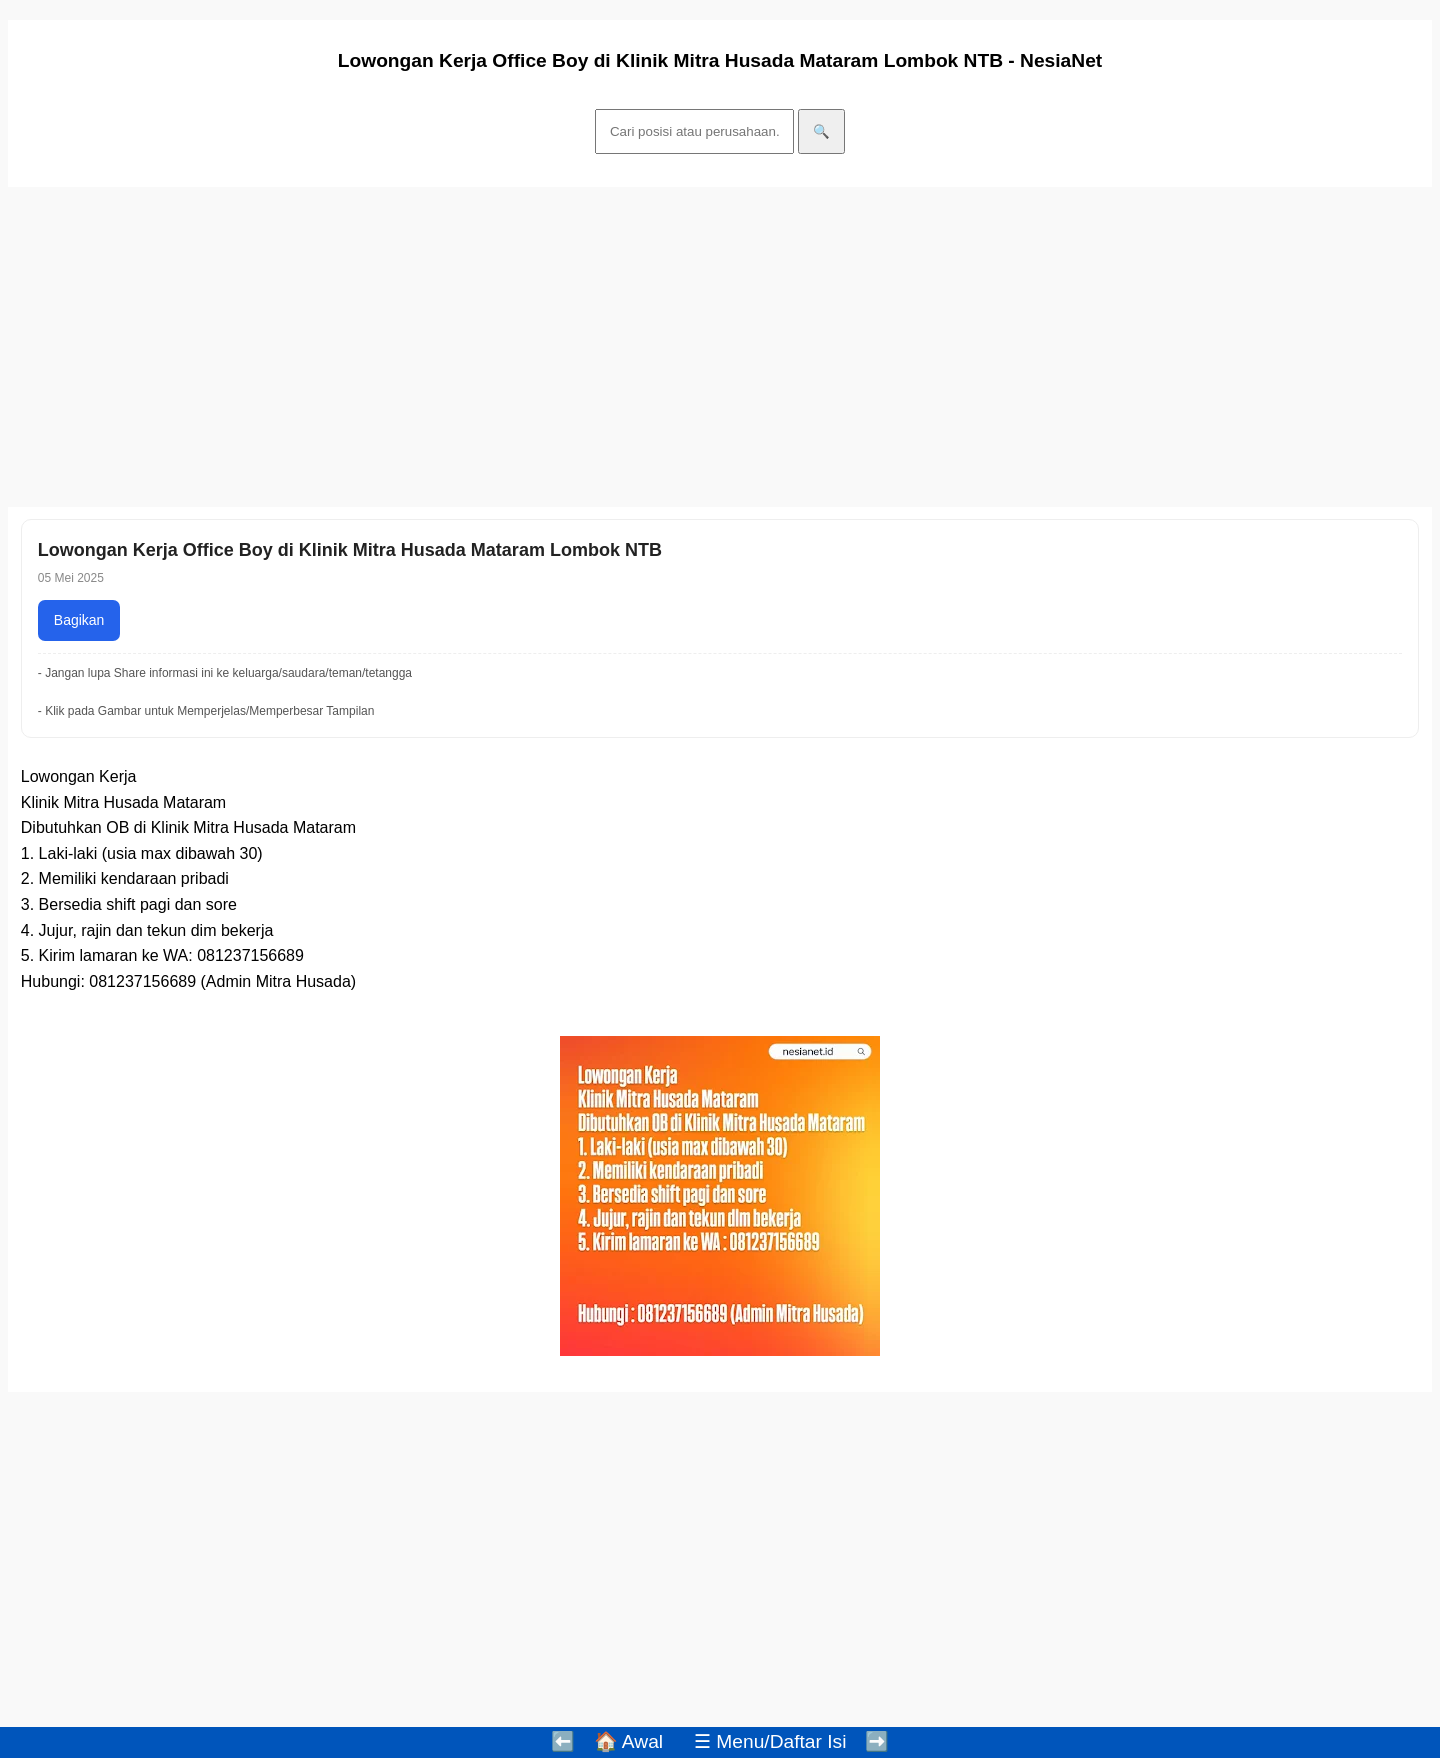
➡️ (877, 1741)
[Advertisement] (608, 347)
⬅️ (563, 1741)
